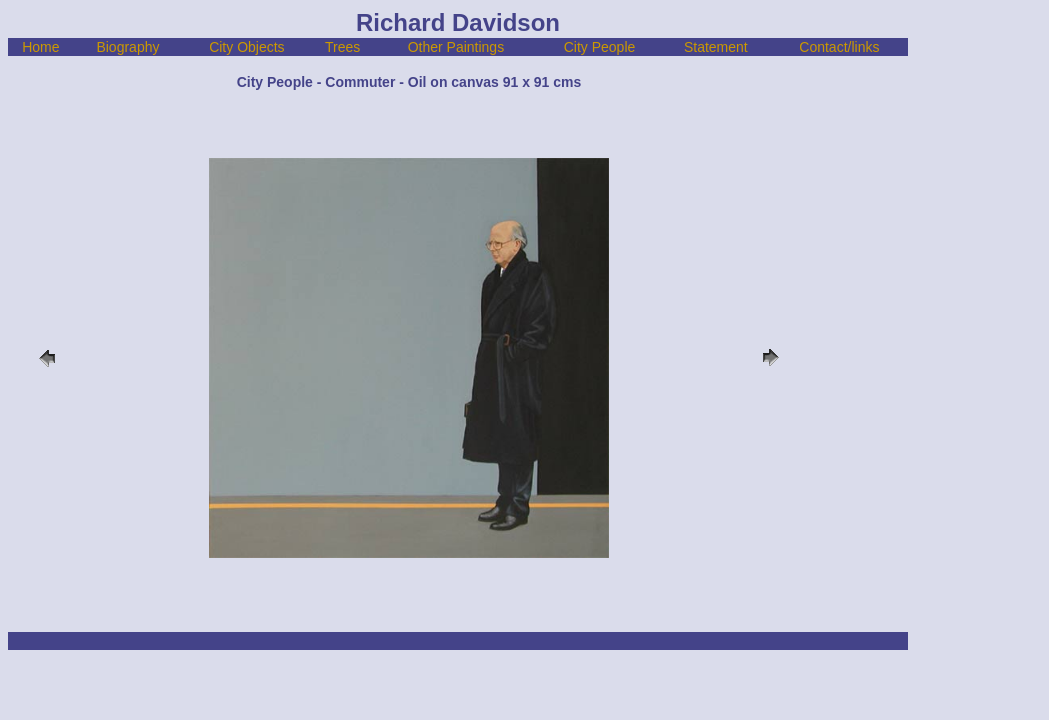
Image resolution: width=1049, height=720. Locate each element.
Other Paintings (456, 47)
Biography (127, 47)
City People (600, 47)
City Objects (246, 47)
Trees (342, 47)
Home (40, 47)
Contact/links (839, 47)
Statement (716, 47)
